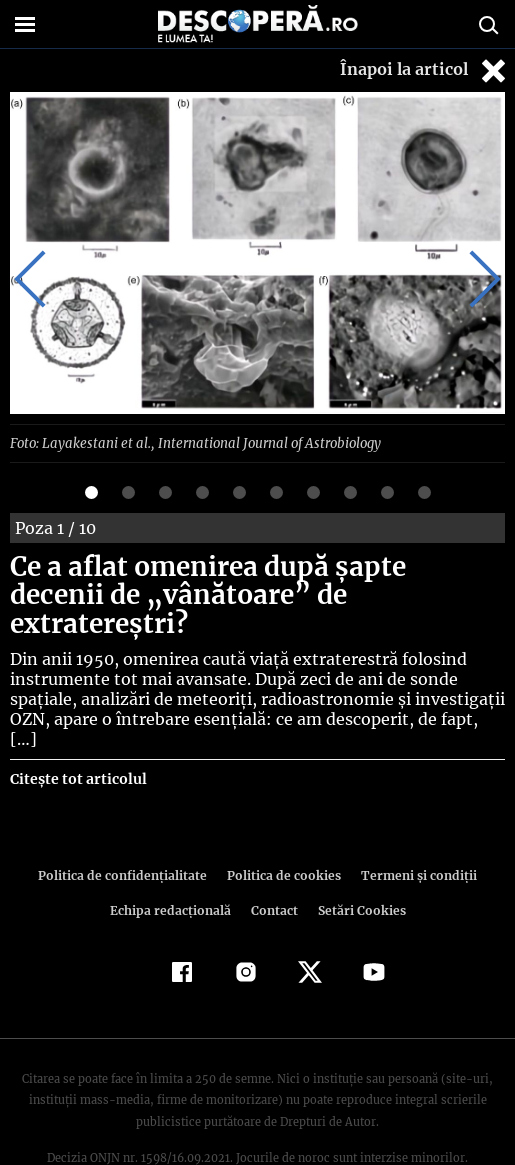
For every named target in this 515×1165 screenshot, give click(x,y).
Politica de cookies (283, 825)
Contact (275, 860)
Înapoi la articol (425, 70)
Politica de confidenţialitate (128, 825)
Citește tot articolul (77, 729)
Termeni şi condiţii (413, 825)
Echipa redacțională (173, 860)
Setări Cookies (360, 860)
